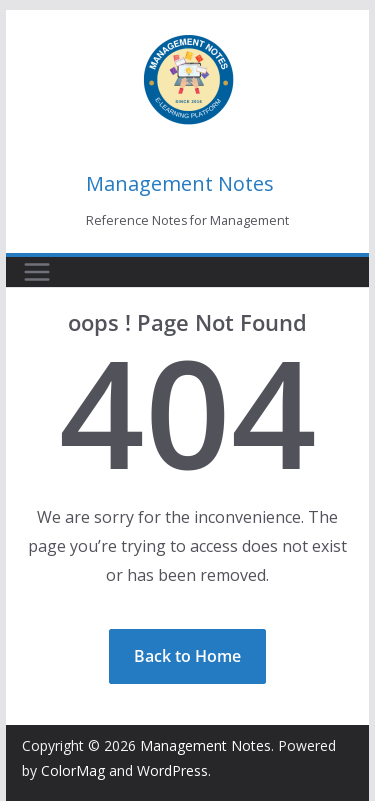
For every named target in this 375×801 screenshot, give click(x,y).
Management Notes (180, 183)
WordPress (172, 770)
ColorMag (73, 770)
